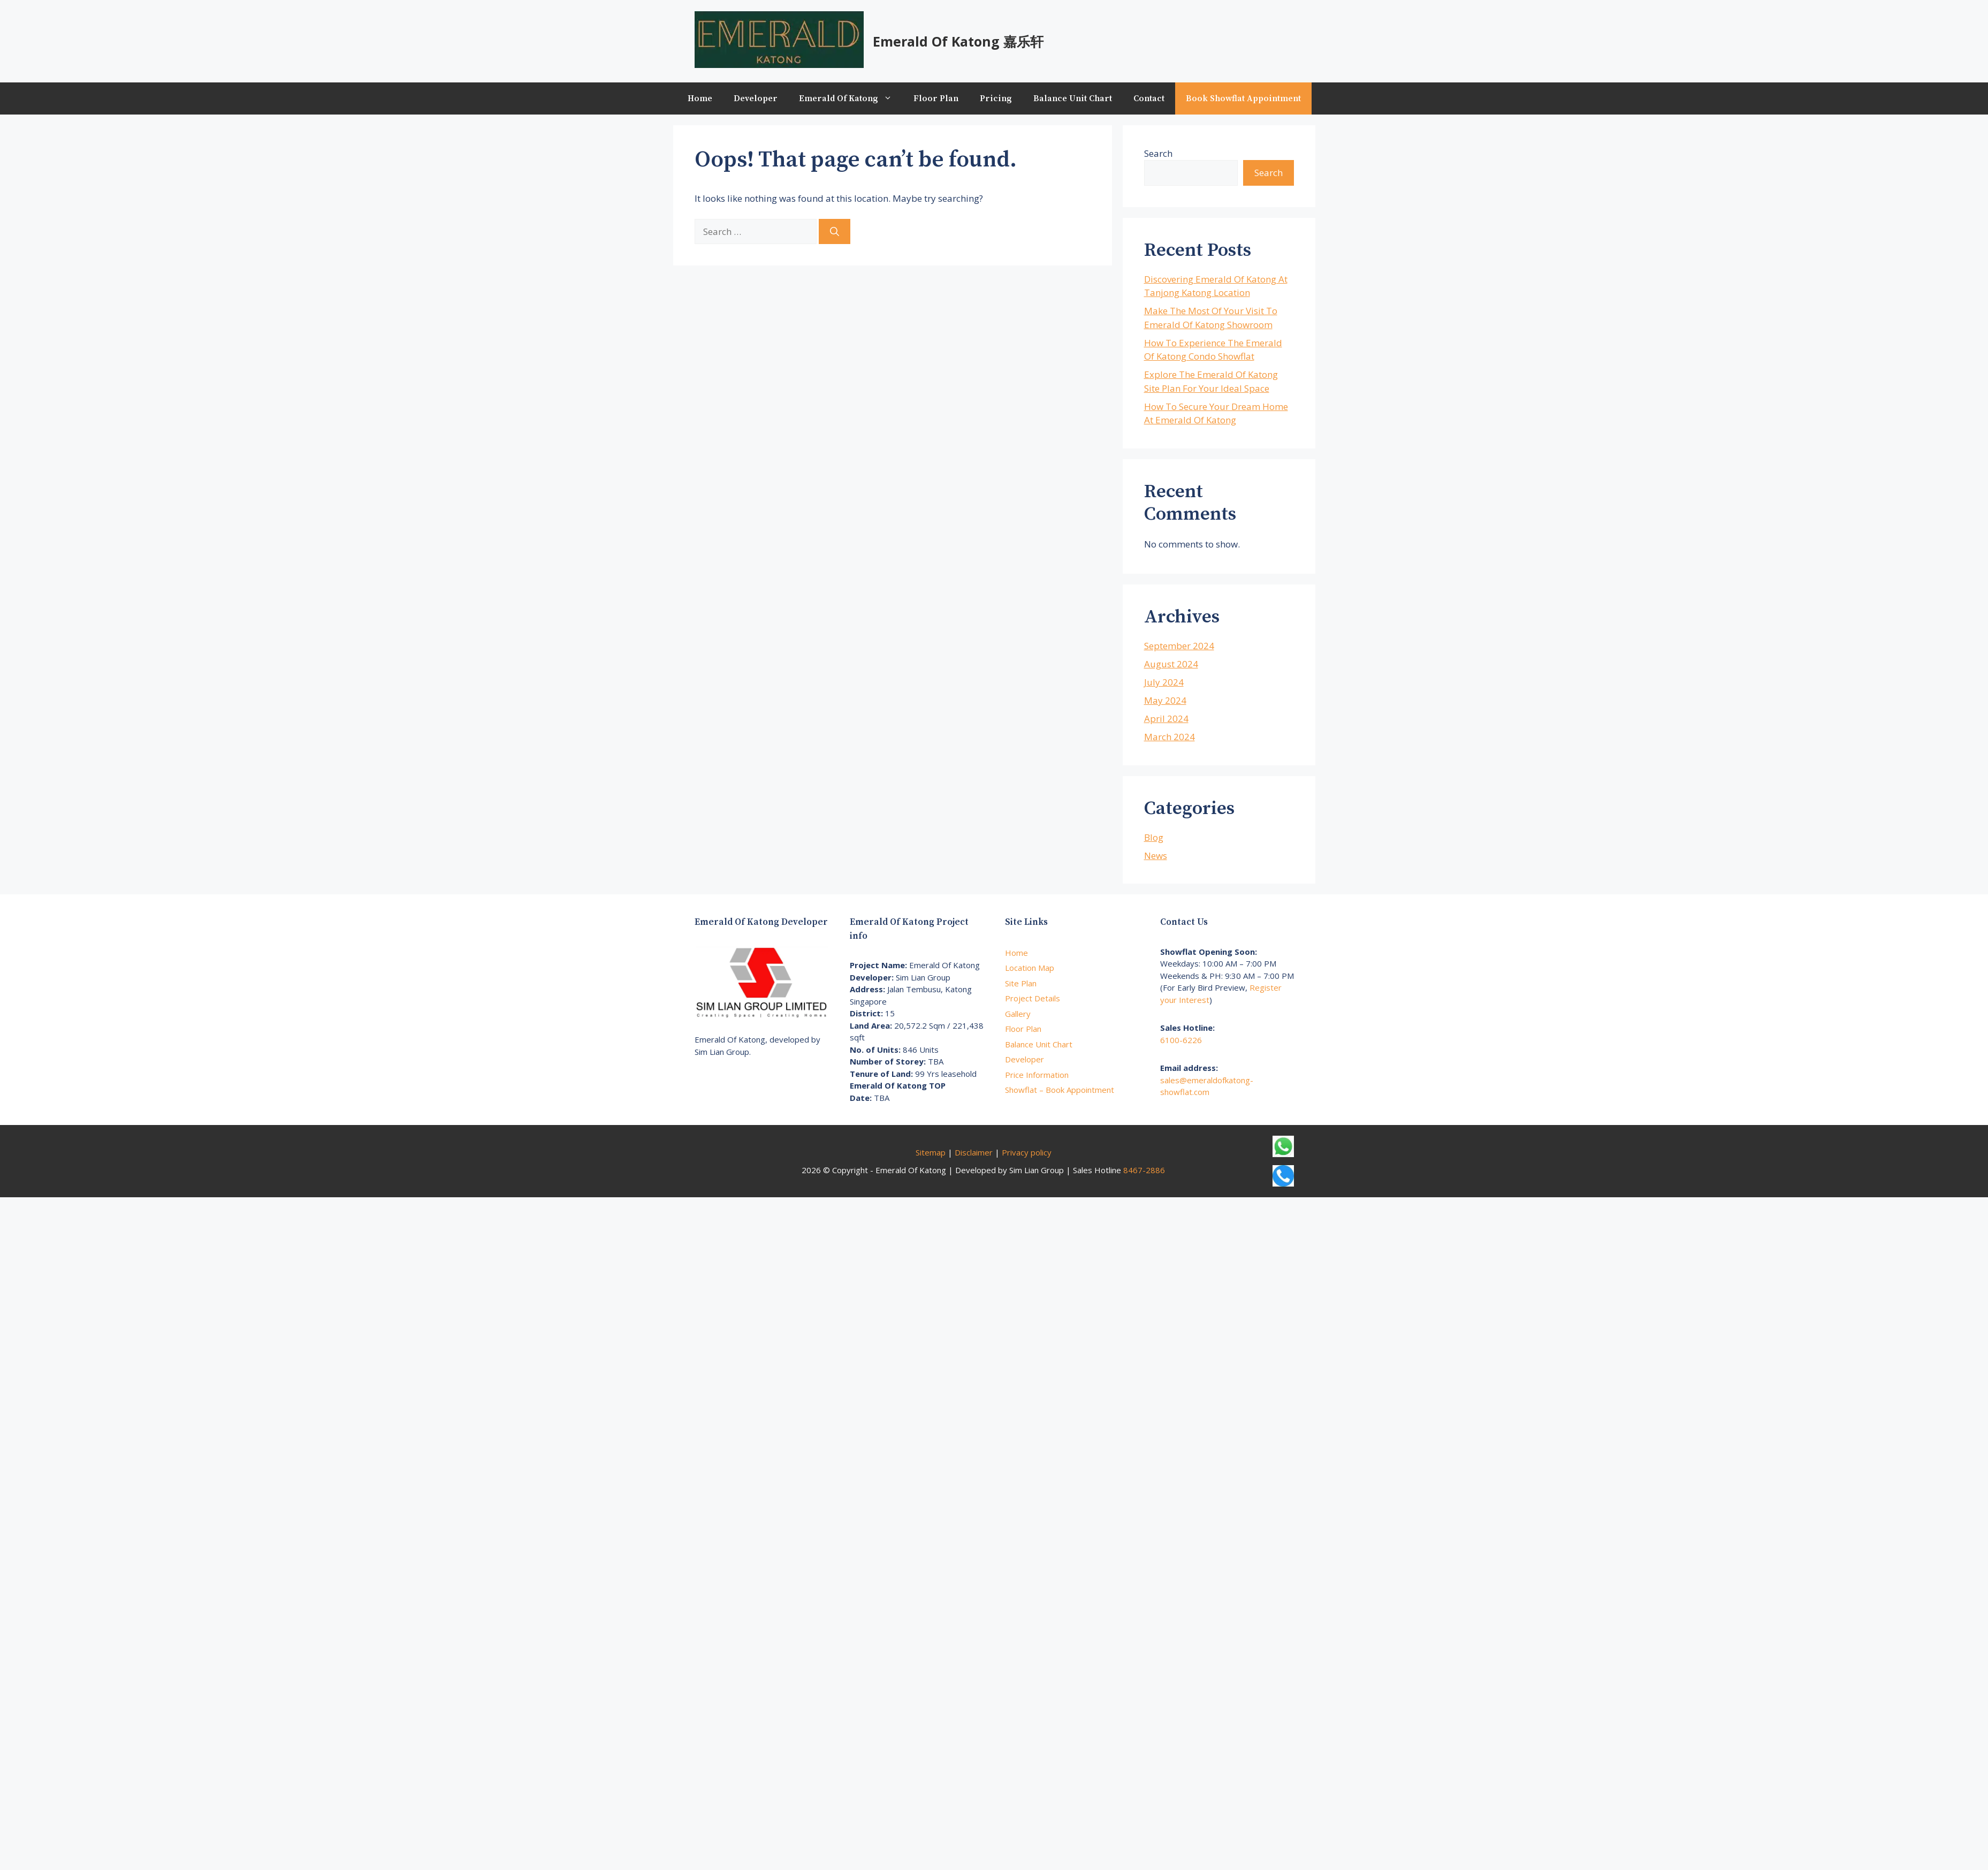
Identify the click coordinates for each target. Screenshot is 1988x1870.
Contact (1148, 98)
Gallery (1018, 1013)
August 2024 (1171, 664)
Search (1158, 153)
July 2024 (1164, 682)
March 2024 (1169, 737)
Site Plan (1021, 983)
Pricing (996, 98)
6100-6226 (1181, 1040)
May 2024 (1165, 700)
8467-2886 (1144, 1170)
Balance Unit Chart (1072, 98)
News (1155, 855)
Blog (1153, 837)
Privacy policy (1027, 1152)
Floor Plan (935, 98)
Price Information (1037, 1074)
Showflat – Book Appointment (1059, 1089)
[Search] (834, 232)
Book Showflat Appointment (1243, 98)
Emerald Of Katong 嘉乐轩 (958, 41)
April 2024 (1166, 718)
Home (700, 98)
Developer (756, 98)
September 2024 (1179, 646)
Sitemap (931, 1152)
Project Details (1032, 998)
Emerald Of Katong (851, 98)
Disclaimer (974, 1152)
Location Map (1029, 967)
